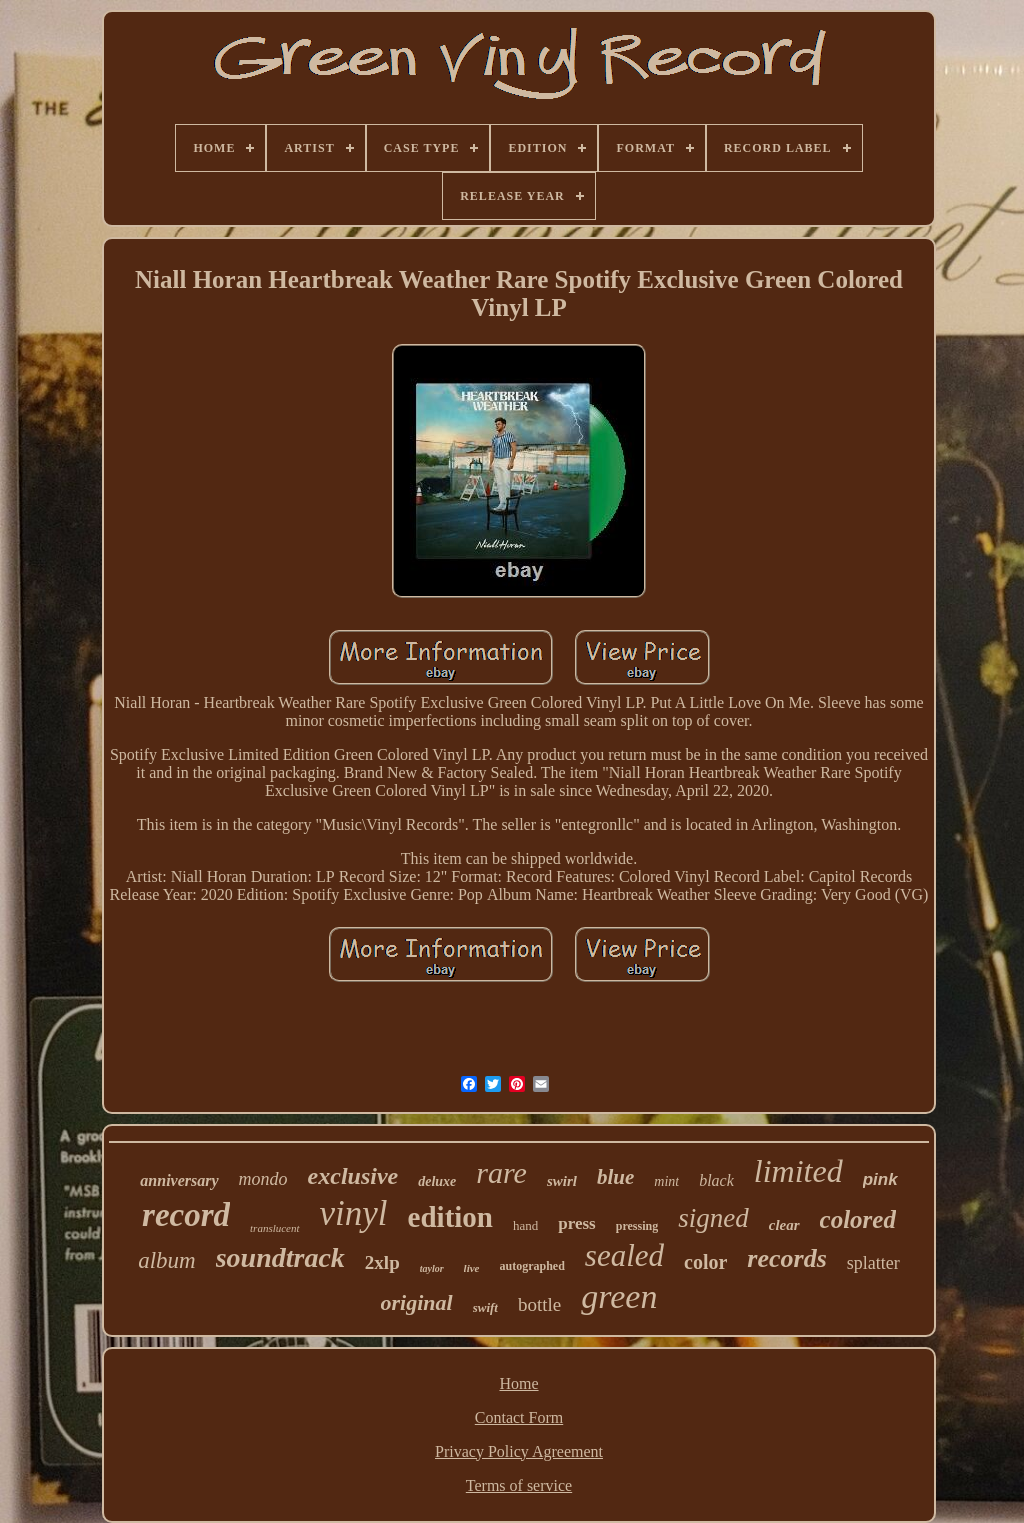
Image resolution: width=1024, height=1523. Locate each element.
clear (784, 1225)
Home (518, 1383)
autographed (532, 1266)
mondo (263, 1179)
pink (880, 1179)
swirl (562, 1181)
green (619, 1296)
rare (501, 1172)
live (472, 1268)
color (705, 1262)
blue (615, 1177)
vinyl (354, 1213)
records (786, 1258)
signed (713, 1218)
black (716, 1180)
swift (485, 1307)
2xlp (382, 1262)
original (417, 1302)
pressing (637, 1226)
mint (666, 1181)
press (576, 1223)
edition (450, 1217)
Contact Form (519, 1417)
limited (798, 1171)
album (167, 1260)
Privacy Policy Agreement (519, 1451)
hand (525, 1225)
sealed (624, 1255)
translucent (275, 1228)
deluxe (437, 1181)
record (186, 1215)
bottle (539, 1304)
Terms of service (519, 1485)
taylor (432, 1268)
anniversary (179, 1180)
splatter (873, 1263)
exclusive (353, 1176)
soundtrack (280, 1257)
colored (858, 1219)
